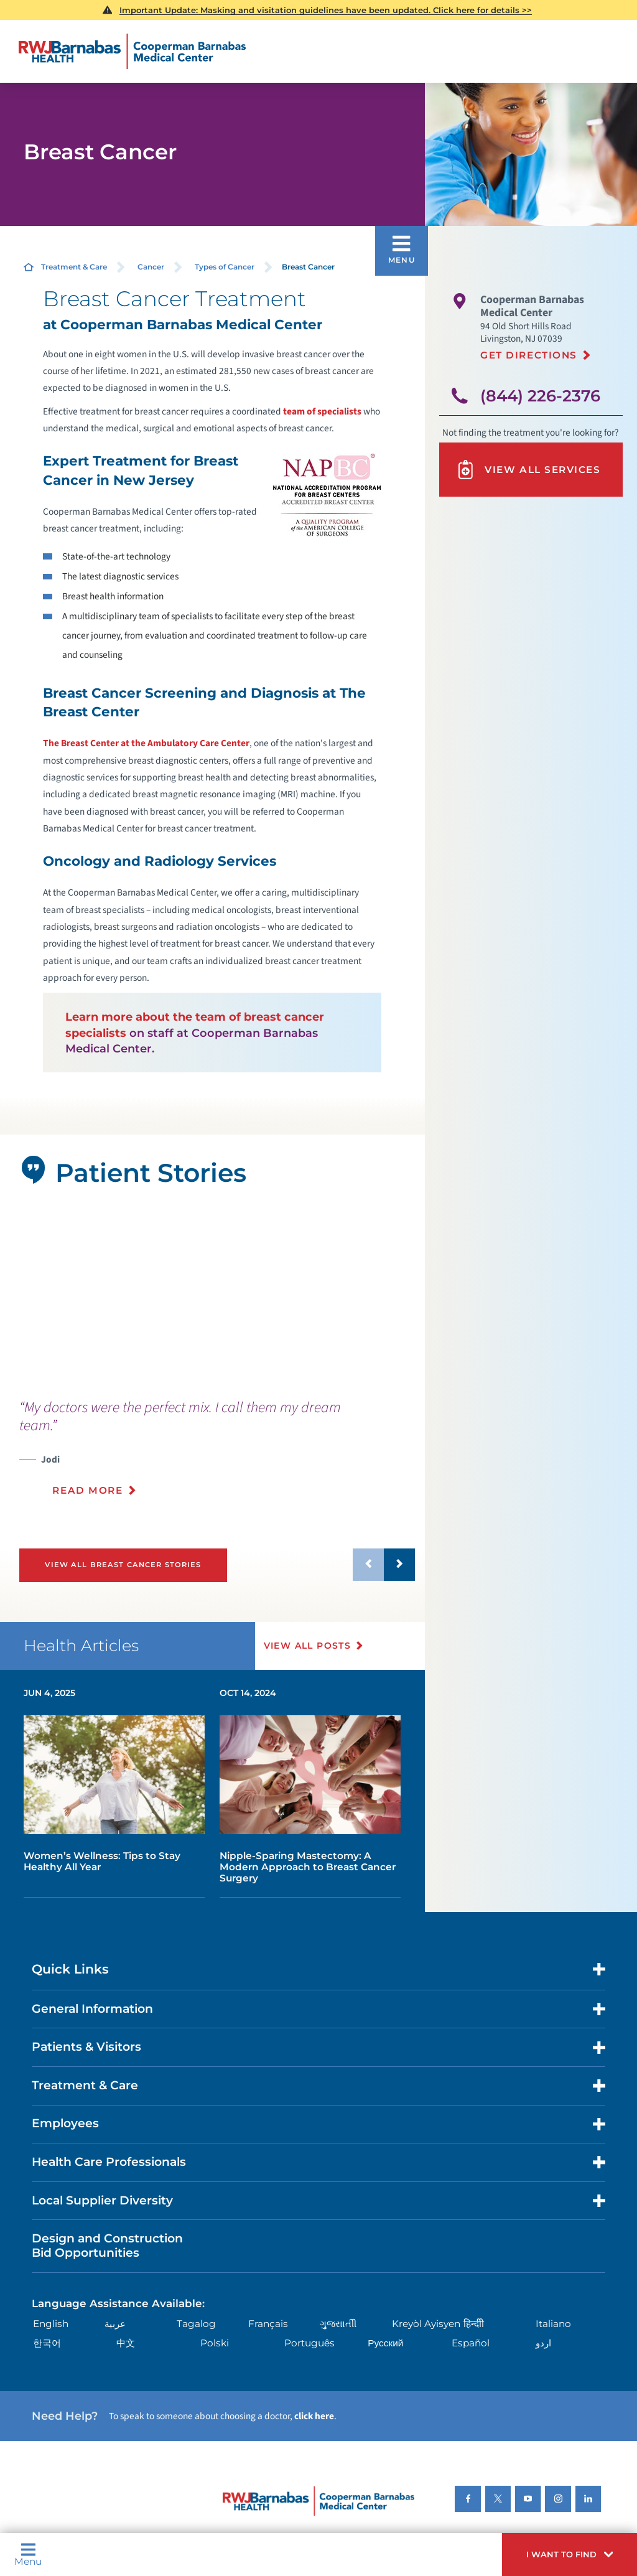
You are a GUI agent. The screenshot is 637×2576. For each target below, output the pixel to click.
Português (309, 2343)
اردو (543, 2343)
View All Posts (307, 1645)
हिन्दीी (473, 2324)
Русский (385, 2343)
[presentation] (217, 1455)
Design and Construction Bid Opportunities (107, 2245)
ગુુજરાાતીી (338, 2324)
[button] (569, 2554)
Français (268, 2324)
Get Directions (528, 355)
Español (471, 2343)
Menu (28, 2554)
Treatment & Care (74, 266)
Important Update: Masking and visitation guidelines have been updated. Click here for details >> (325, 10)
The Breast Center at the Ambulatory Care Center (146, 743)
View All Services (528, 469)
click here (314, 2416)
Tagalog (196, 2324)
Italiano (553, 2324)
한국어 (47, 2343)
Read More (87, 1490)
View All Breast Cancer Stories (123, 1564)
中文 (125, 2343)
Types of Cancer (224, 266)
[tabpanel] (212, 1294)
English (50, 2324)
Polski (214, 2343)
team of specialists (322, 411)
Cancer (150, 266)
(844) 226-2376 (540, 395)
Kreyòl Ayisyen (426, 2324)
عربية (115, 2324)
